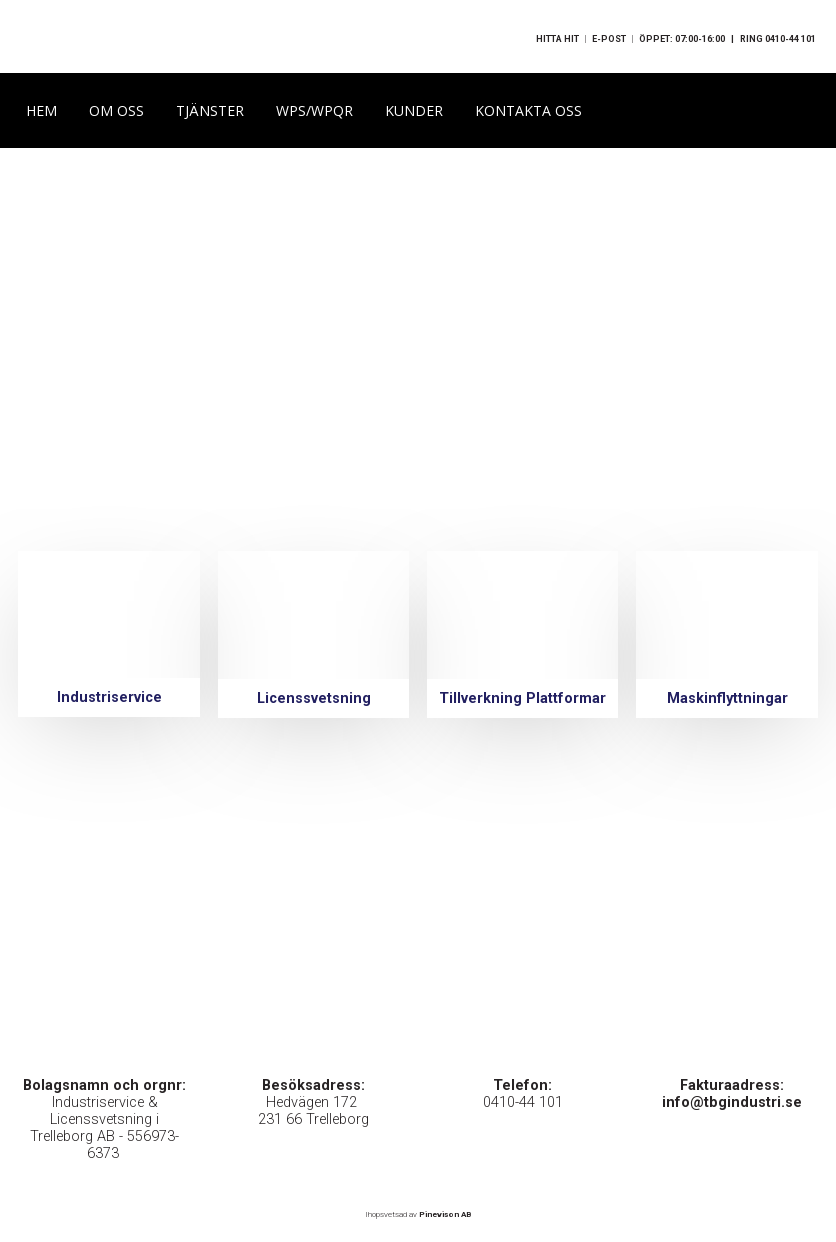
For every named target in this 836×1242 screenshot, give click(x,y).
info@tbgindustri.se (732, 1101)
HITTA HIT (557, 39)
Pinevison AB (445, 1213)
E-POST (609, 39)
